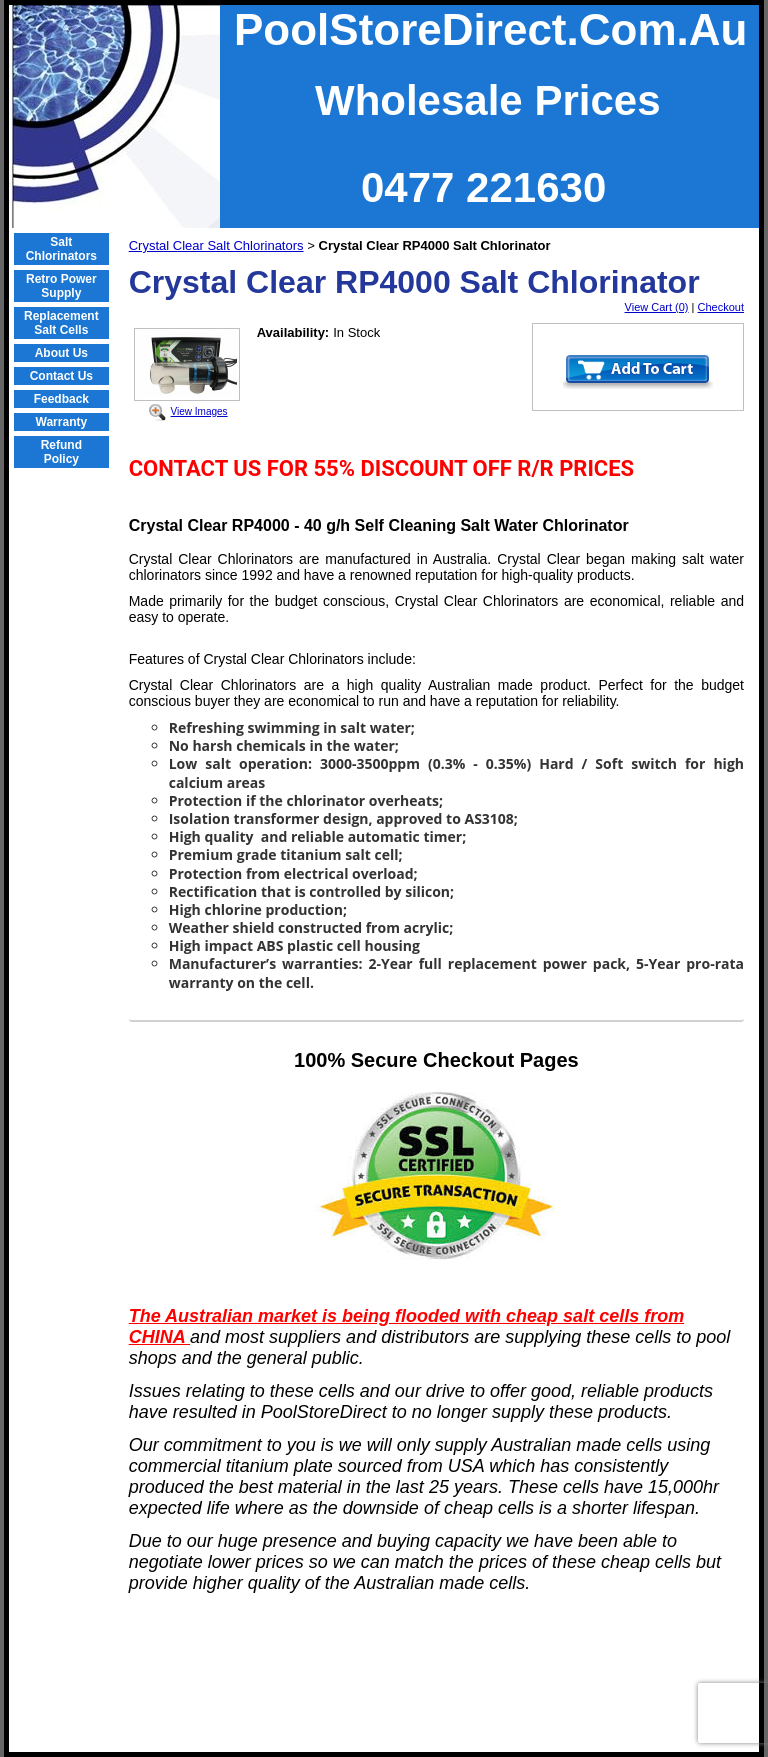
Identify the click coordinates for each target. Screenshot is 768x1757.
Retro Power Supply (61, 286)
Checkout (721, 307)
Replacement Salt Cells (61, 323)
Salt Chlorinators (61, 249)
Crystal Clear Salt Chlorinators (216, 245)
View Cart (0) (657, 307)
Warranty (62, 422)
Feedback (61, 399)
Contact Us (61, 376)
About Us (61, 353)
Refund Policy (61, 452)
